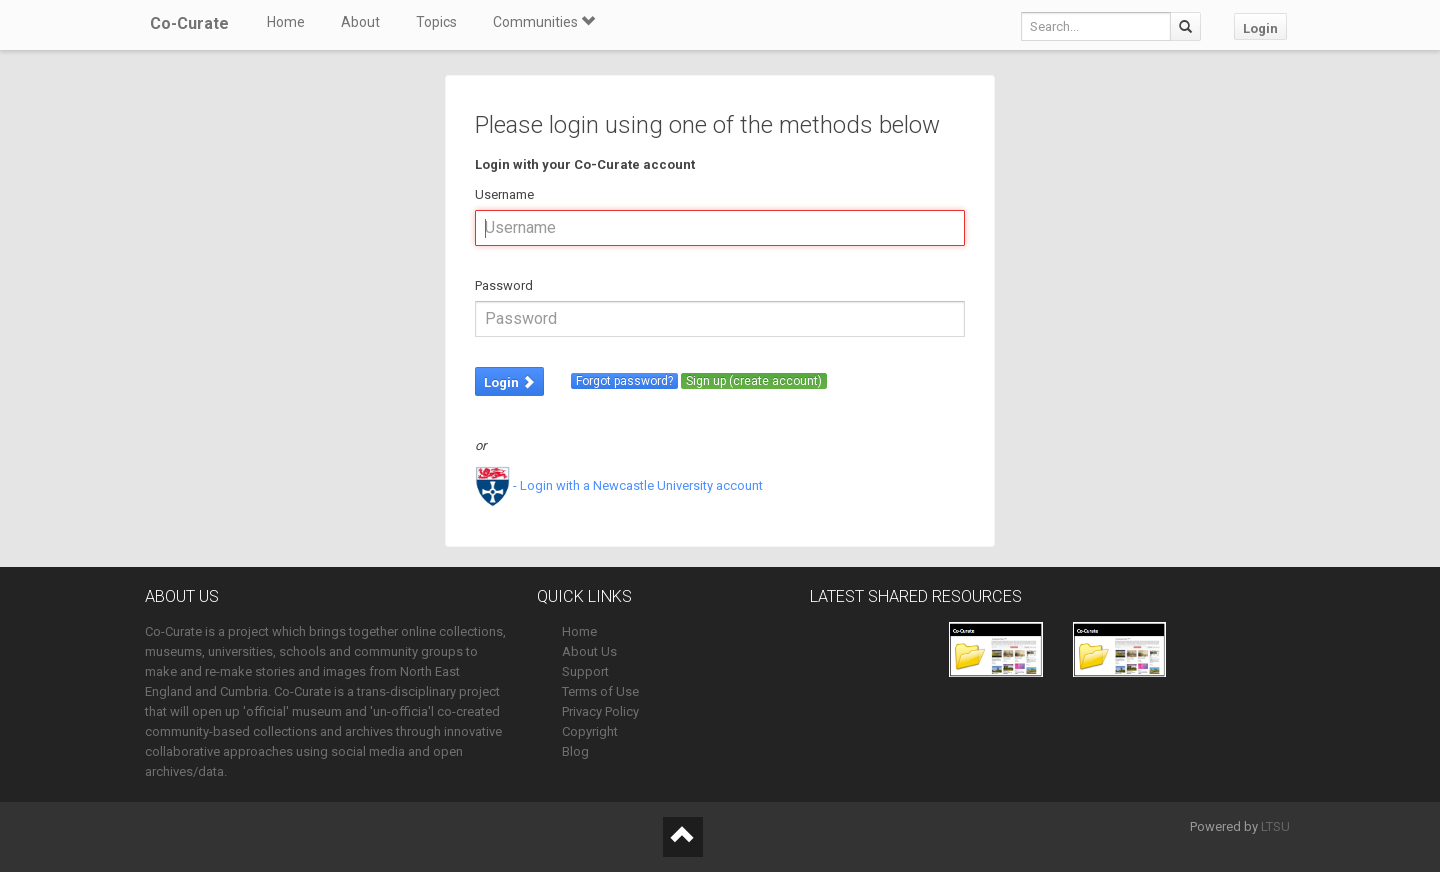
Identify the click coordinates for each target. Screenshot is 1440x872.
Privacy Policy (600, 711)
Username (504, 194)
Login (1260, 28)
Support (585, 671)
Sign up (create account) (754, 381)
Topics (436, 22)
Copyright (590, 731)
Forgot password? (624, 381)
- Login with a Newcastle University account (619, 485)
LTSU (1275, 826)
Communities (544, 22)
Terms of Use (600, 691)
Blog (575, 751)
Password (504, 285)
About (360, 22)
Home (286, 22)
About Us (589, 651)
